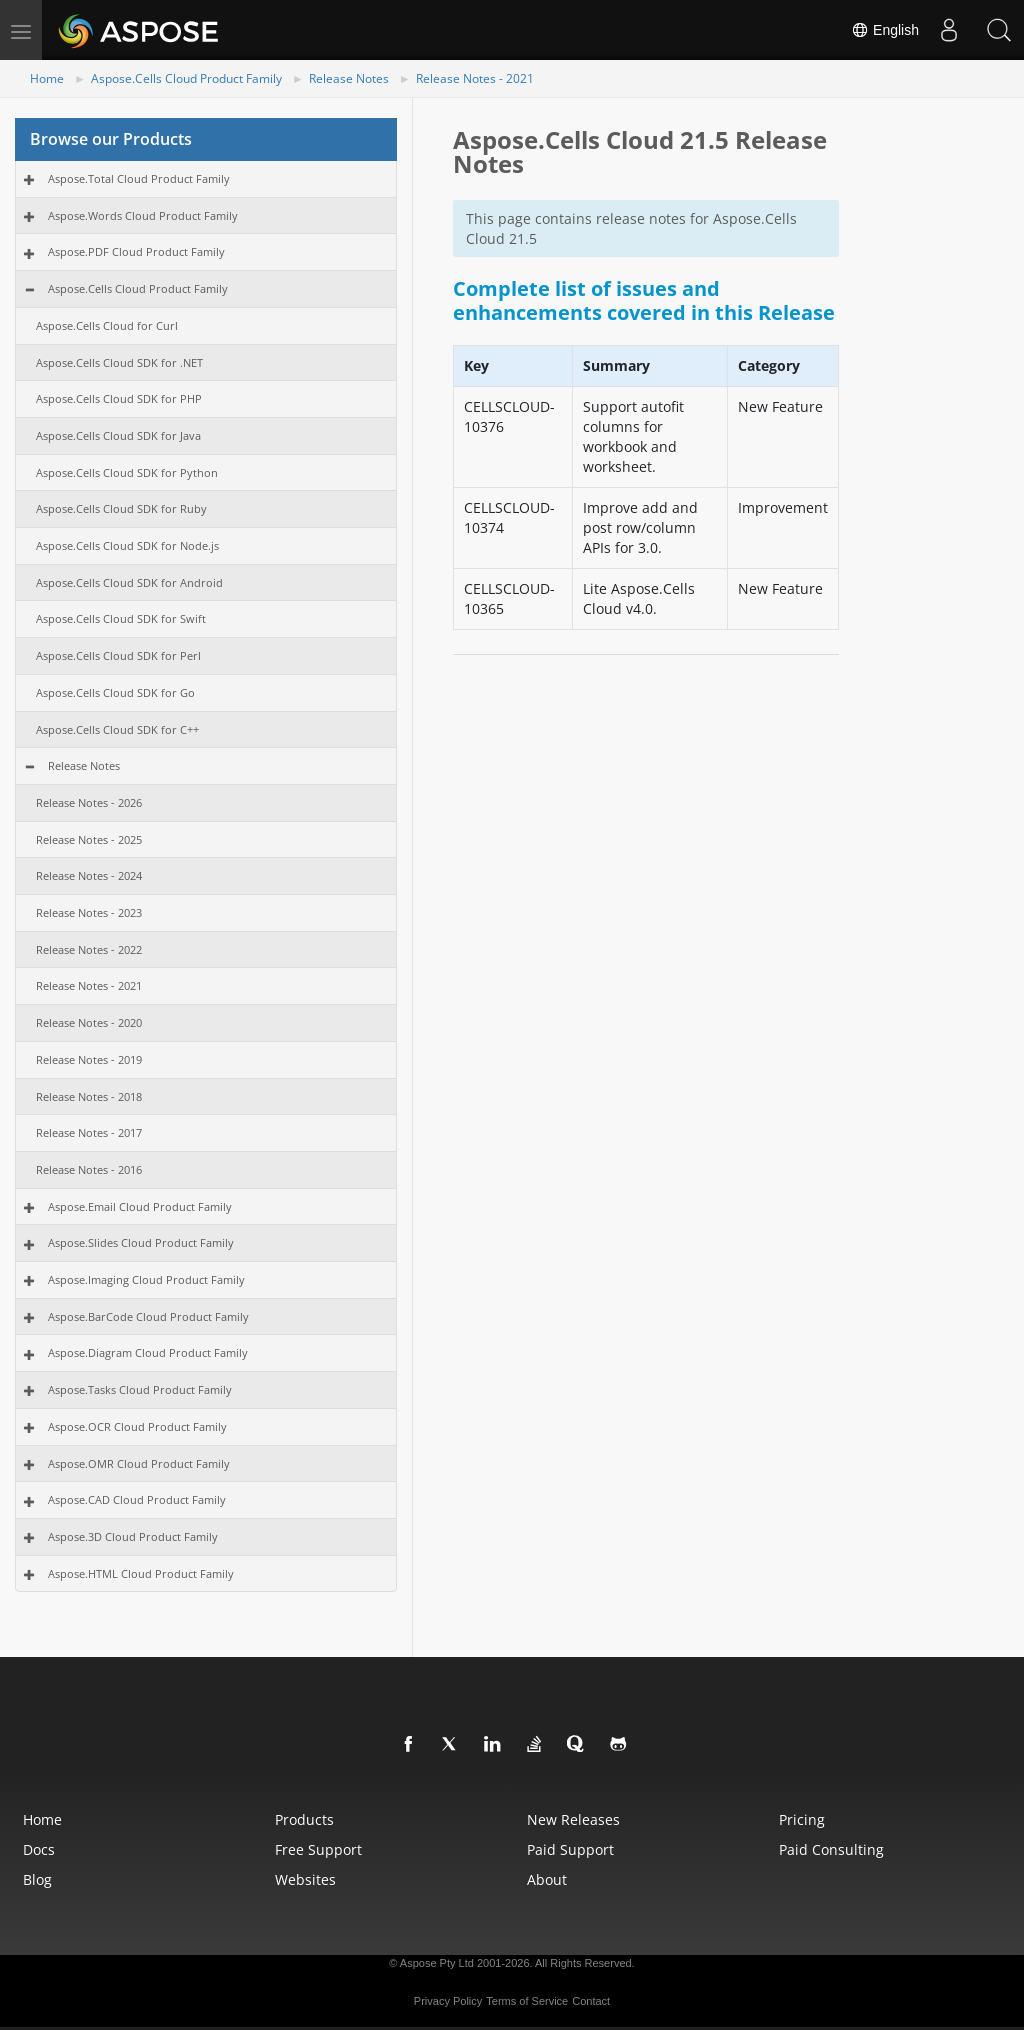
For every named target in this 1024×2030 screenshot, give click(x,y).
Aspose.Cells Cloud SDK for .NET (119, 362)
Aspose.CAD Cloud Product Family (137, 1499)
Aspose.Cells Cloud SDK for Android (129, 582)
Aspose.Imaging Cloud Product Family (146, 1279)
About (547, 1879)
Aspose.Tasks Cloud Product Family (140, 1389)
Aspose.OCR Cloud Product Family (137, 1426)
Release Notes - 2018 (89, 1096)
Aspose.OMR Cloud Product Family (139, 1463)
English (885, 30)
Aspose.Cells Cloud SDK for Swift (121, 618)
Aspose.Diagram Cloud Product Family (148, 1352)
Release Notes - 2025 (89, 839)
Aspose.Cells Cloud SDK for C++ (117, 729)
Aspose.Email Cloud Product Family (140, 1206)
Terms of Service (527, 2001)
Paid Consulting (831, 1849)
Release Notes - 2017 (89, 1132)
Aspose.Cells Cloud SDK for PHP (119, 398)
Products (304, 1819)
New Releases (573, 1819)
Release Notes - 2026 (89, 802)
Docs (39, 1849)
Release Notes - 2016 (89, 1169)
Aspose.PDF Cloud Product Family (136, 251)
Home (47, 78)
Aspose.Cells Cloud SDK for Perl (118, 655)
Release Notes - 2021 (475, 78)
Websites (305, 1879)
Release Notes (349, 78)
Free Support (318, 1849)
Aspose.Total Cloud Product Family (139, 178)
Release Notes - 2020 (89, 1022)
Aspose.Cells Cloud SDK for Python (127, 472)
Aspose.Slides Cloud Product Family (141, 1242)
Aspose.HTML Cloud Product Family (141, 1573)
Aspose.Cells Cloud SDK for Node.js (127, 545)
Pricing (802, 1819)
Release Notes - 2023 (89, 912)
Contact (591, 2001)
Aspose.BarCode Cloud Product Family (148, 1316)
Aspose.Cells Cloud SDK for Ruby (121, 508)
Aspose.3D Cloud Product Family (133, 1536)
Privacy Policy (448, 2001)
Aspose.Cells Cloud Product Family (186, 78)
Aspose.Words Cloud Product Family (143, 215)
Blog (37, 1879)
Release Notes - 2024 (89, 875)
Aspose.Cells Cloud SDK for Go (115, 692)
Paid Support (570, 1849)
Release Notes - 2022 (89, 949)
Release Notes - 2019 (89, 1059)
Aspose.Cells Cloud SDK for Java (118, 435)
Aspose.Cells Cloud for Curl (107, 325)
